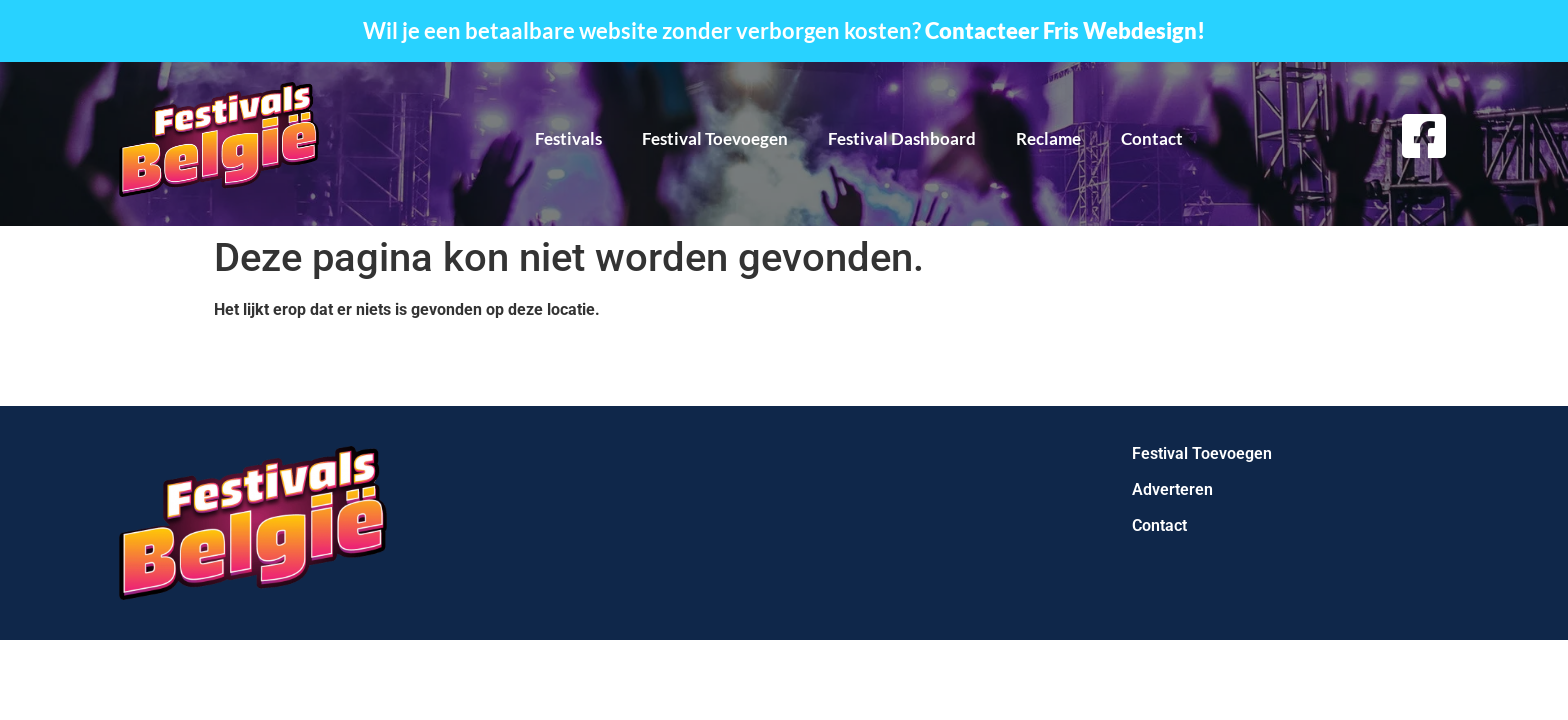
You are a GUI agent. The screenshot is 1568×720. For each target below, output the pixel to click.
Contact (1152, 138)
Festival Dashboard (902, 138)
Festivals (568, 138)
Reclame (1048, 138)
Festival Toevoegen (715, 138)
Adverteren (1172, 489)
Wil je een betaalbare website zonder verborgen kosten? (784, 30)
